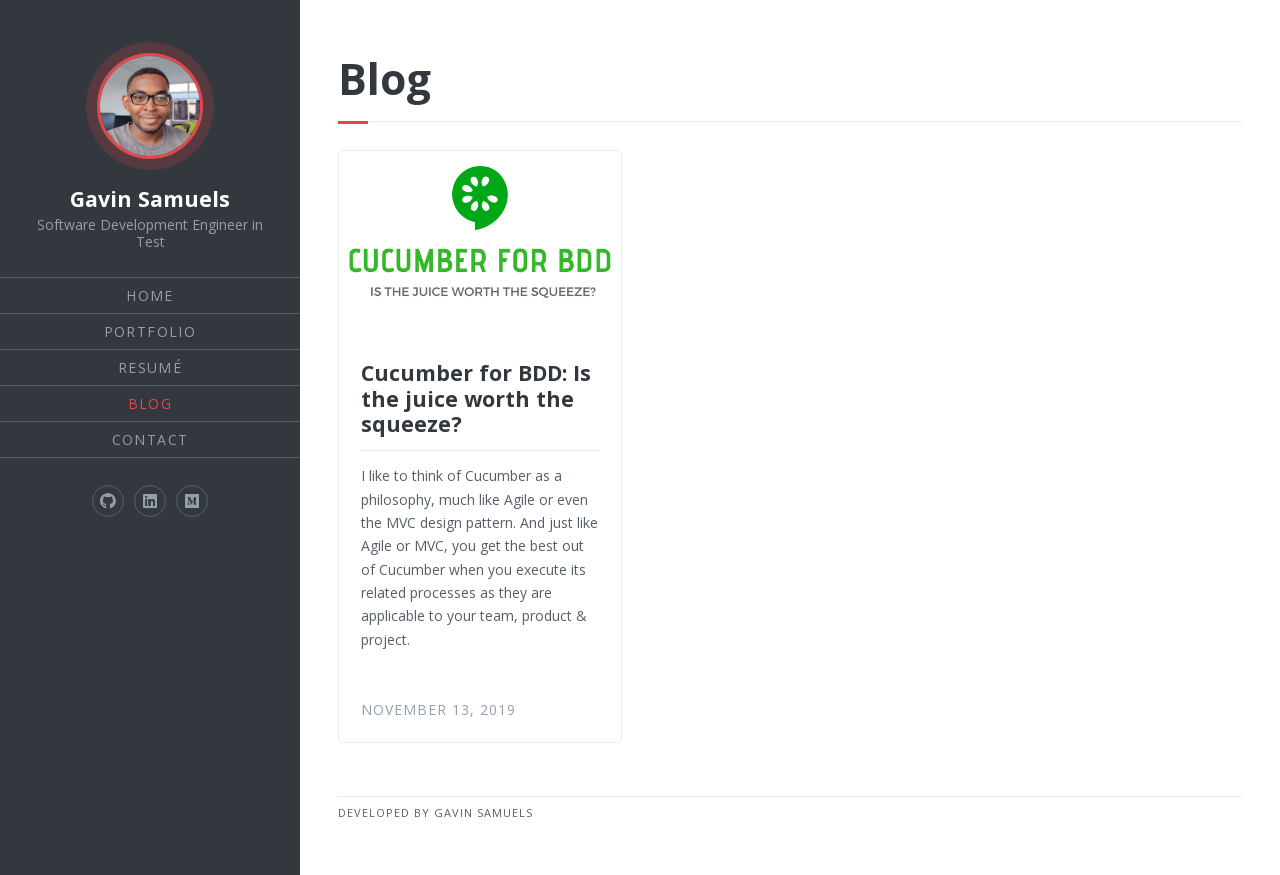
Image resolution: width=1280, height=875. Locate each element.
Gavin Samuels (150, 198)
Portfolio (150, 331)
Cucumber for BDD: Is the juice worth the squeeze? (476, 398)
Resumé (150, 367)
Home (150, 295)
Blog (150, 403)
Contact (150, 439)
